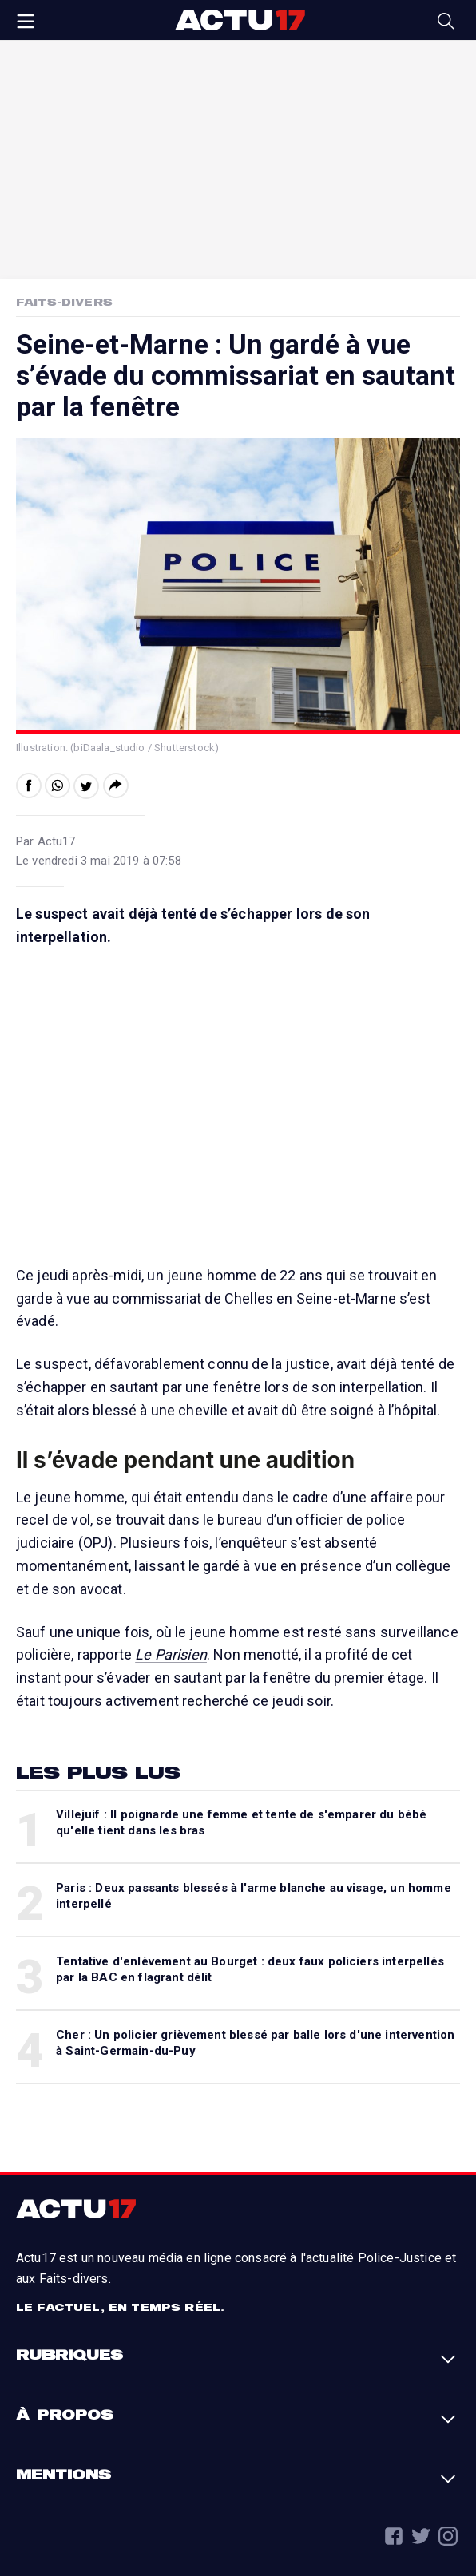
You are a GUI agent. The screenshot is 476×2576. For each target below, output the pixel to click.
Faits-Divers (64, 301)
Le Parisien (171, 1654)
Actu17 (239, 20)
